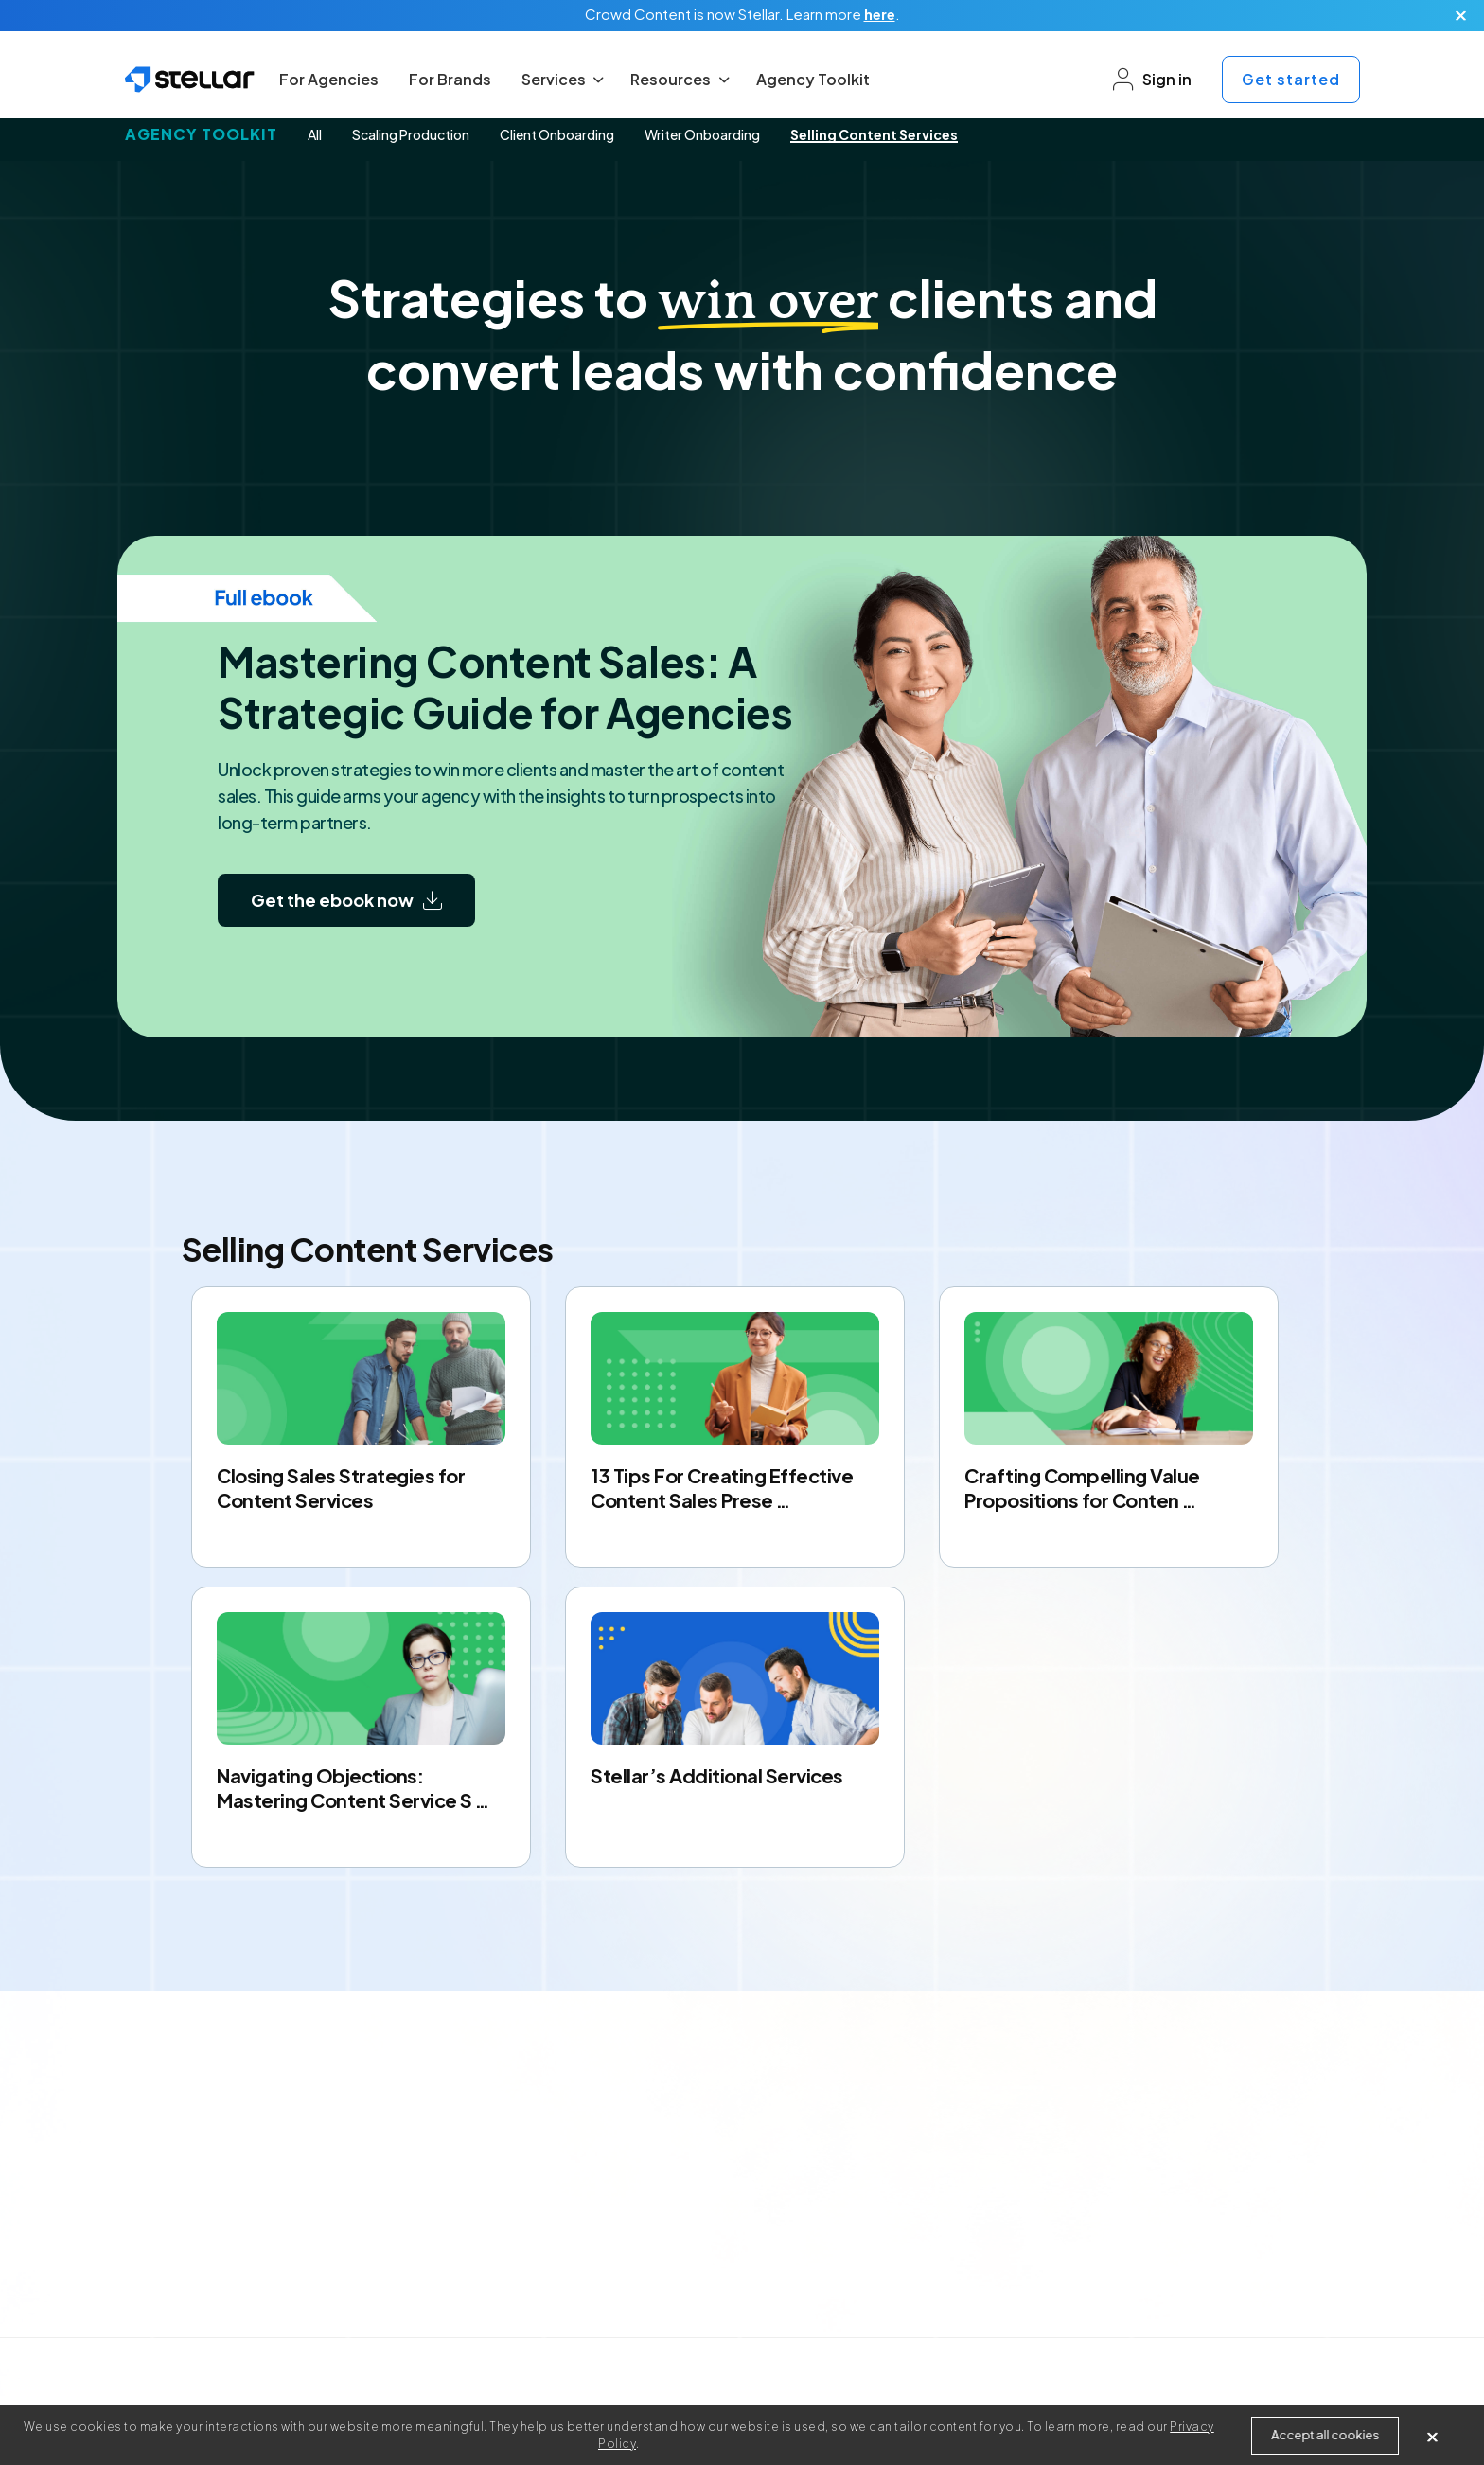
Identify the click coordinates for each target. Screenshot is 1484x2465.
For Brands (450, 79)
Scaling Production (410, 134)
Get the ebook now (346, 900)
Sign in (1152, 79)
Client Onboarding (557, 134)
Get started (1291, 79)
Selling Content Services (874, 134)
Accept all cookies (1325, 2435)
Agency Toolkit (813, 79)
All (315, 134)
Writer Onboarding (702, 134)
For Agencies (329, 79)
